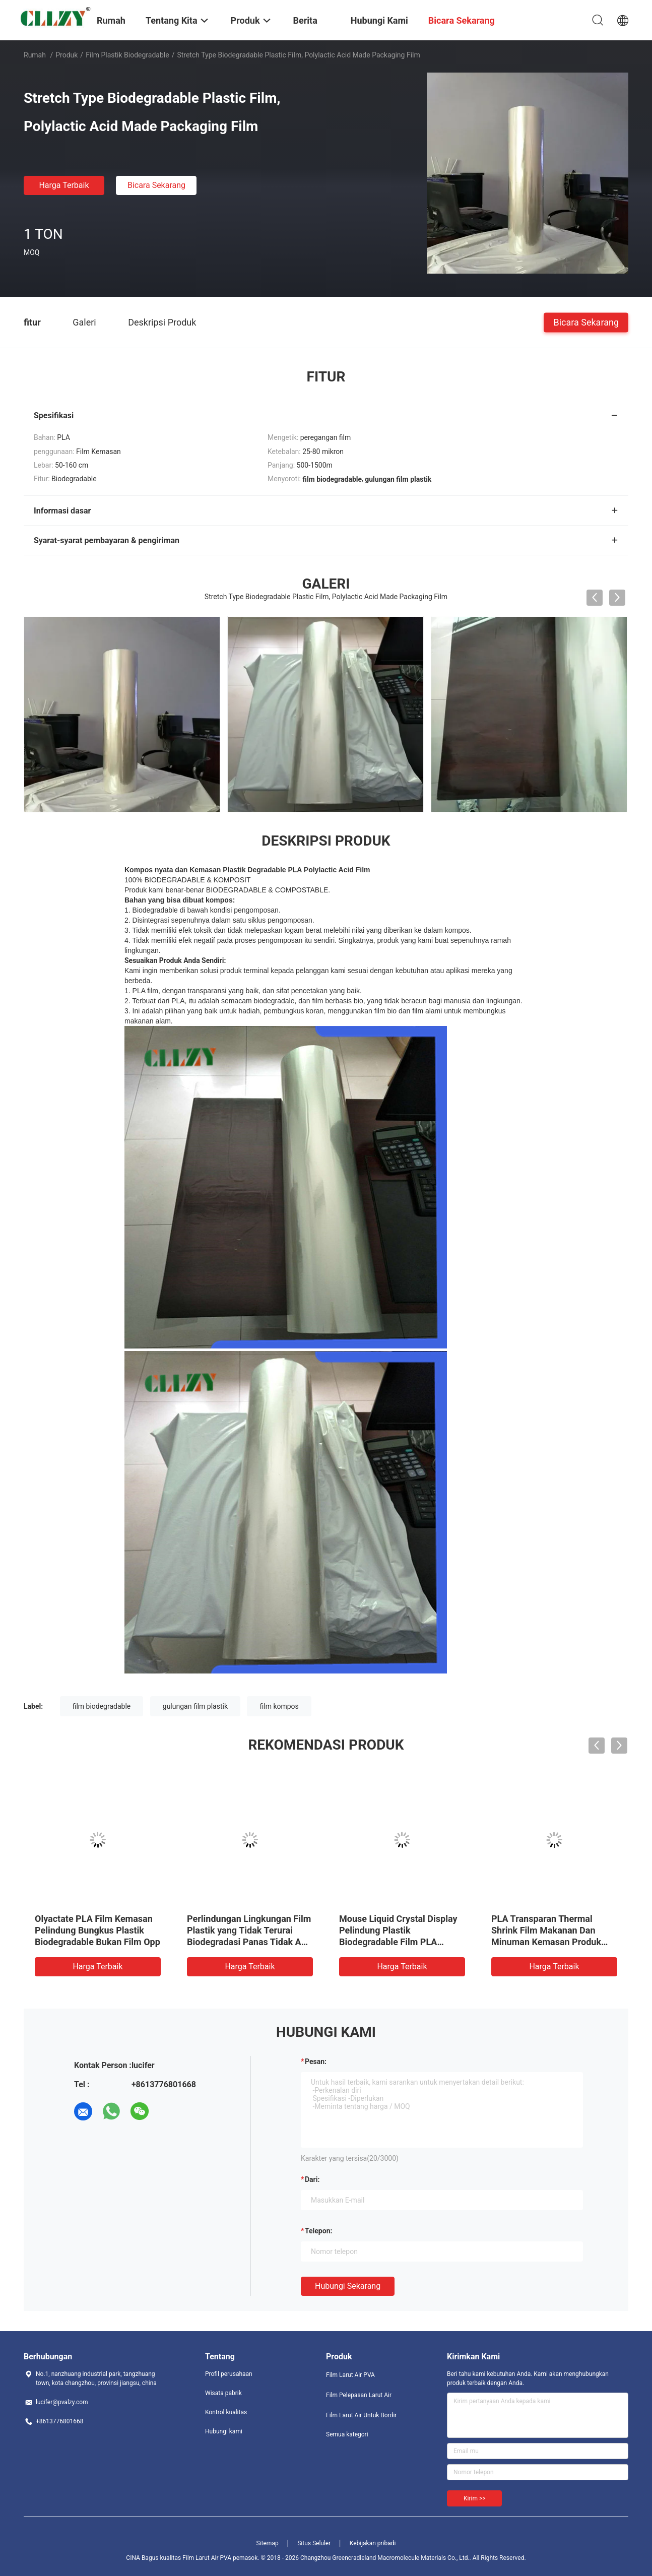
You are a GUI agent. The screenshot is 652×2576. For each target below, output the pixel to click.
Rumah (35, 55)
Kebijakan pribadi (373, 2543)
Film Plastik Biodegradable (127, 55)
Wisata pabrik (223, 2393)
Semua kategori (347, 2434)
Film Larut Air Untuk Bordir (361, 2415)
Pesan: (316, 2061)
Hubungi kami (223, 2431)
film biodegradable (102, 1706)
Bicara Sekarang (156, 185)
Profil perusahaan (228, 2373)
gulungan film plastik (195, 1706)
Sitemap (267, 2543)
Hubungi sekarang (347, 2286)
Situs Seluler (314, 2543)
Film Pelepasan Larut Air (359, 2395)
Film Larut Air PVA (350, 2374)
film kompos (278, 1706)
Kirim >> (474, 2498)
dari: (312, 2179)
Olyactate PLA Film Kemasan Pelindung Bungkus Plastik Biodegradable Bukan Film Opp (97, 1930)
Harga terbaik (64, 185)
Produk (66, 55)
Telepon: (318, 2231)
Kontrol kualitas (226, 2412)
